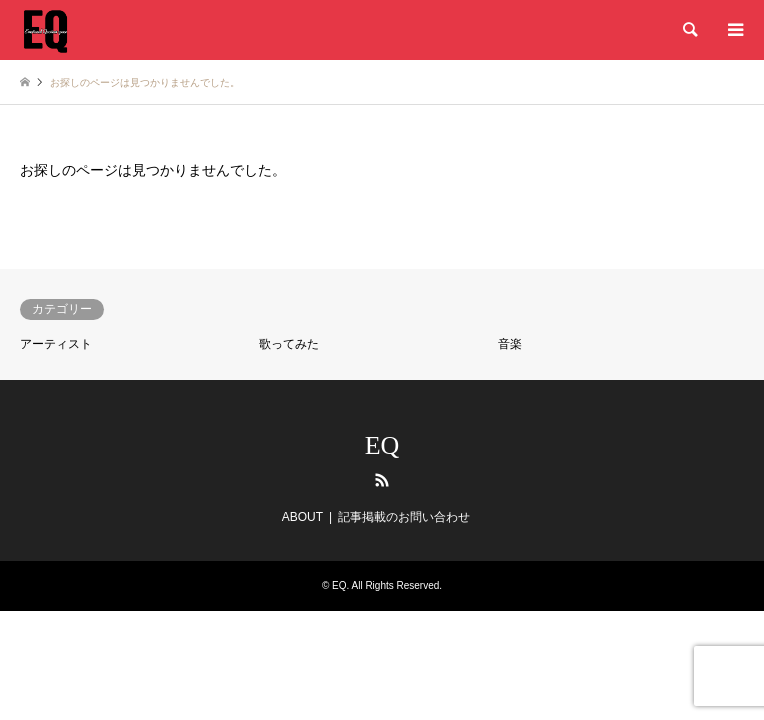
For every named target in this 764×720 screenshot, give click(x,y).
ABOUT (302, 517)
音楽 (510, 344)
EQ (382, 445)
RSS (382, 480)
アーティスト (56, 344)
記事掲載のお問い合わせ (404, 517)
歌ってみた (289, 344)
